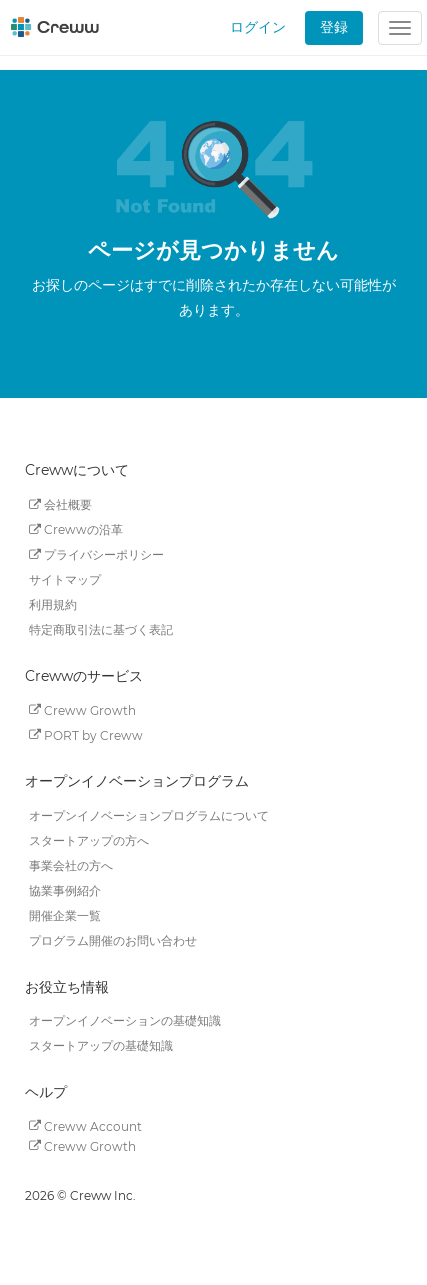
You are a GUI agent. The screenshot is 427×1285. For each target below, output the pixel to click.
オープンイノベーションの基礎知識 (125, 1020)
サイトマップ (65, 579)
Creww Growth (82, 709)
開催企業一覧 (65, 915)
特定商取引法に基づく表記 (101, 629)
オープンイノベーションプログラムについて (149, 815)
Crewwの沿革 (76, 529)
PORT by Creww (86, 734)
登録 (334, 27)
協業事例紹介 (65, 890)
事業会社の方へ (71, 865)
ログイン (258, 27)
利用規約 (53, 604)
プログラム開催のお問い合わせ (113, 940)
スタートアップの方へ (89, 840)
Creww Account (85, 1125)
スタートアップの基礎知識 (101, 1045)
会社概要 (60, 504)
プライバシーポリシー (96, 554)
